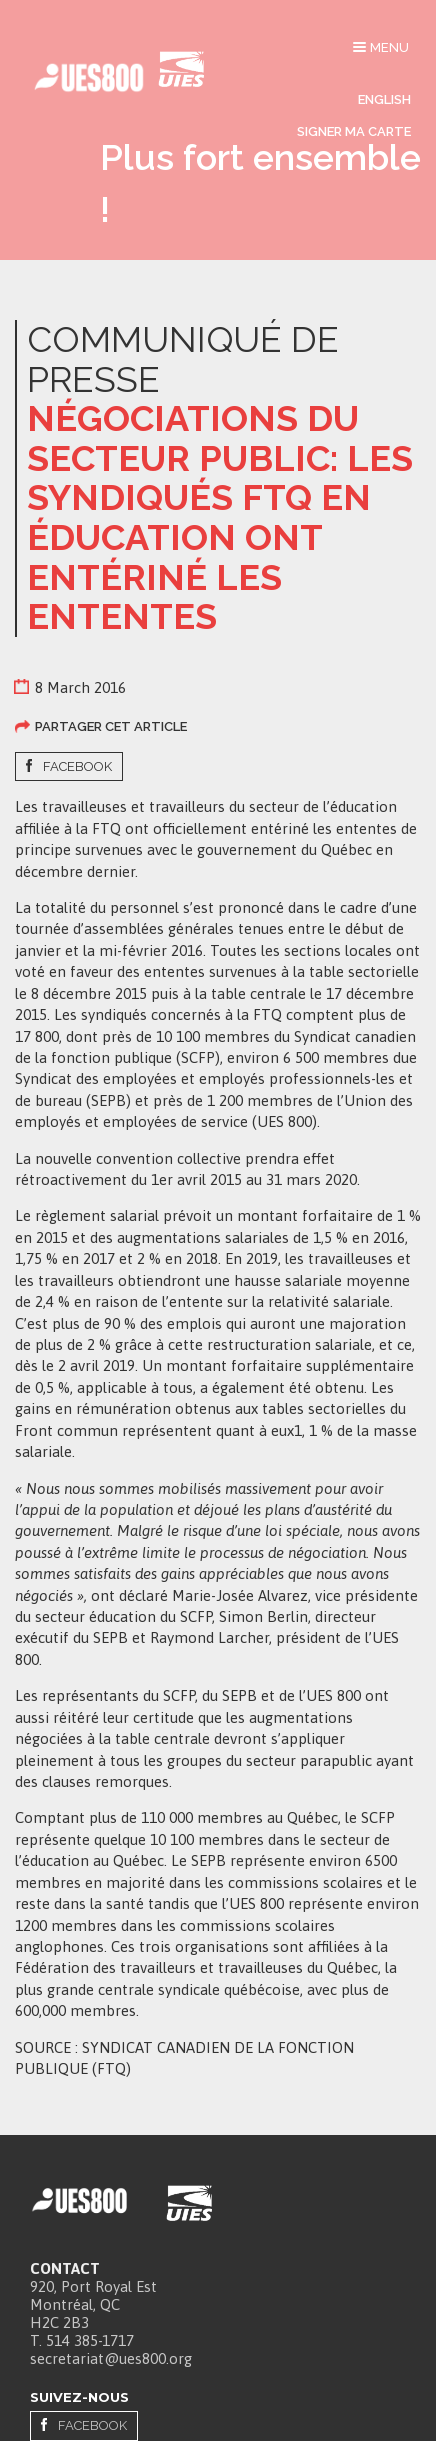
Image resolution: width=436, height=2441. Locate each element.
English (384, 99)
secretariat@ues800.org (111, 2358)
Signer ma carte (354, 131)
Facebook (77, 766)
